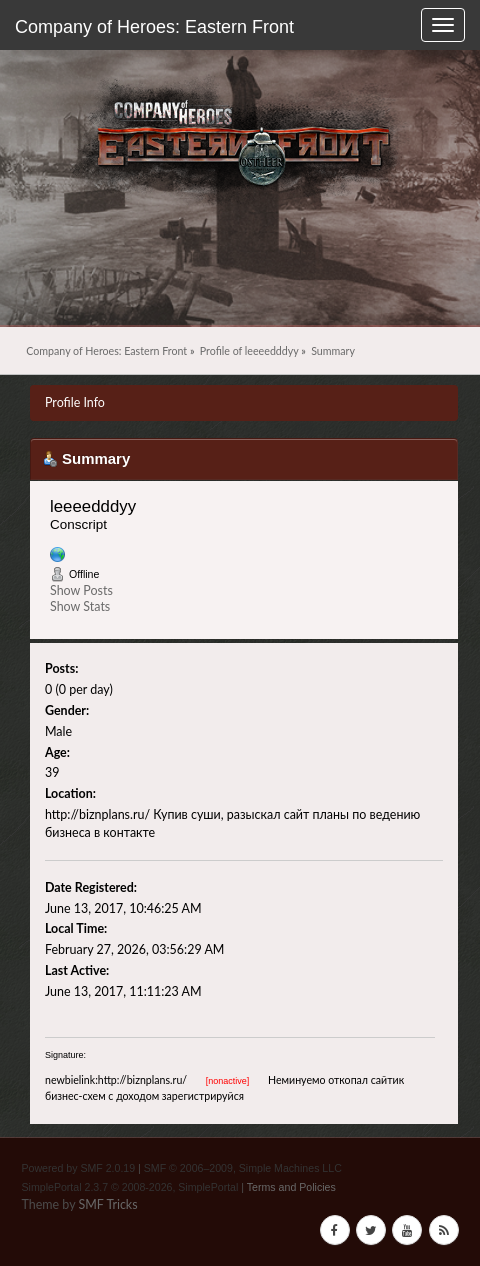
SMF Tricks (107, 1204)
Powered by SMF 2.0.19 (79, 1168)
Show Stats (80, 606)
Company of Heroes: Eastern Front (154, 27)
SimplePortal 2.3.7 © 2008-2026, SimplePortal (130, 1187)
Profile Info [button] (75, 402)
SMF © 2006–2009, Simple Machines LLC (243, 1168)
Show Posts (81, 590)
